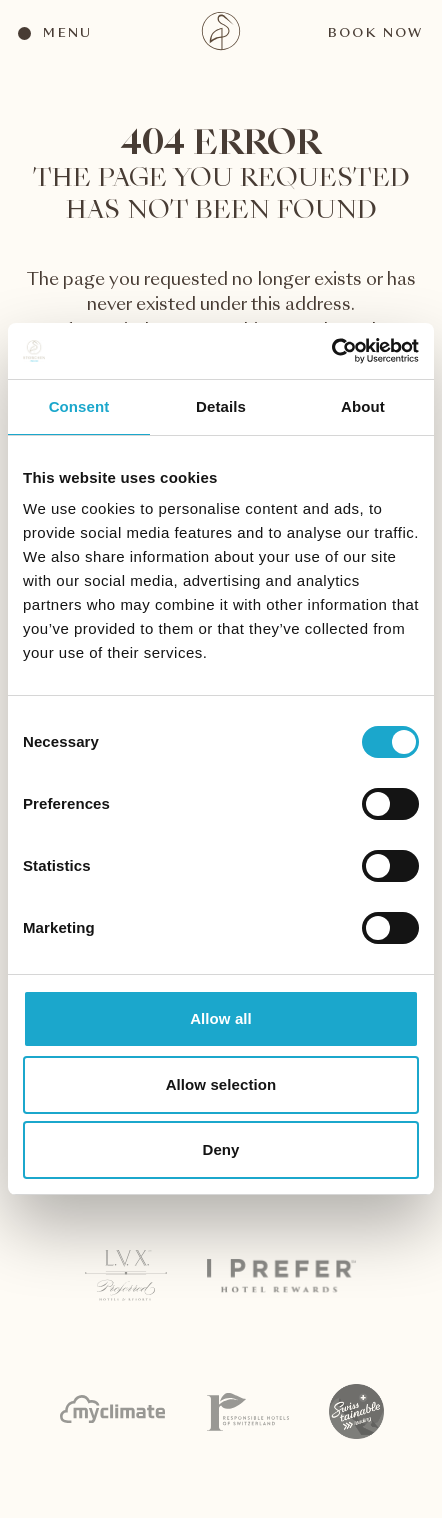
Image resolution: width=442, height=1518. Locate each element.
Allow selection (221, 1084)
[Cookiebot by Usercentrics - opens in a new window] (331, 351)
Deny (220, 1149)
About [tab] (363, 406)
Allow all (221, 1018)
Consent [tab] (79, 406)
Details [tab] (221, 406)
